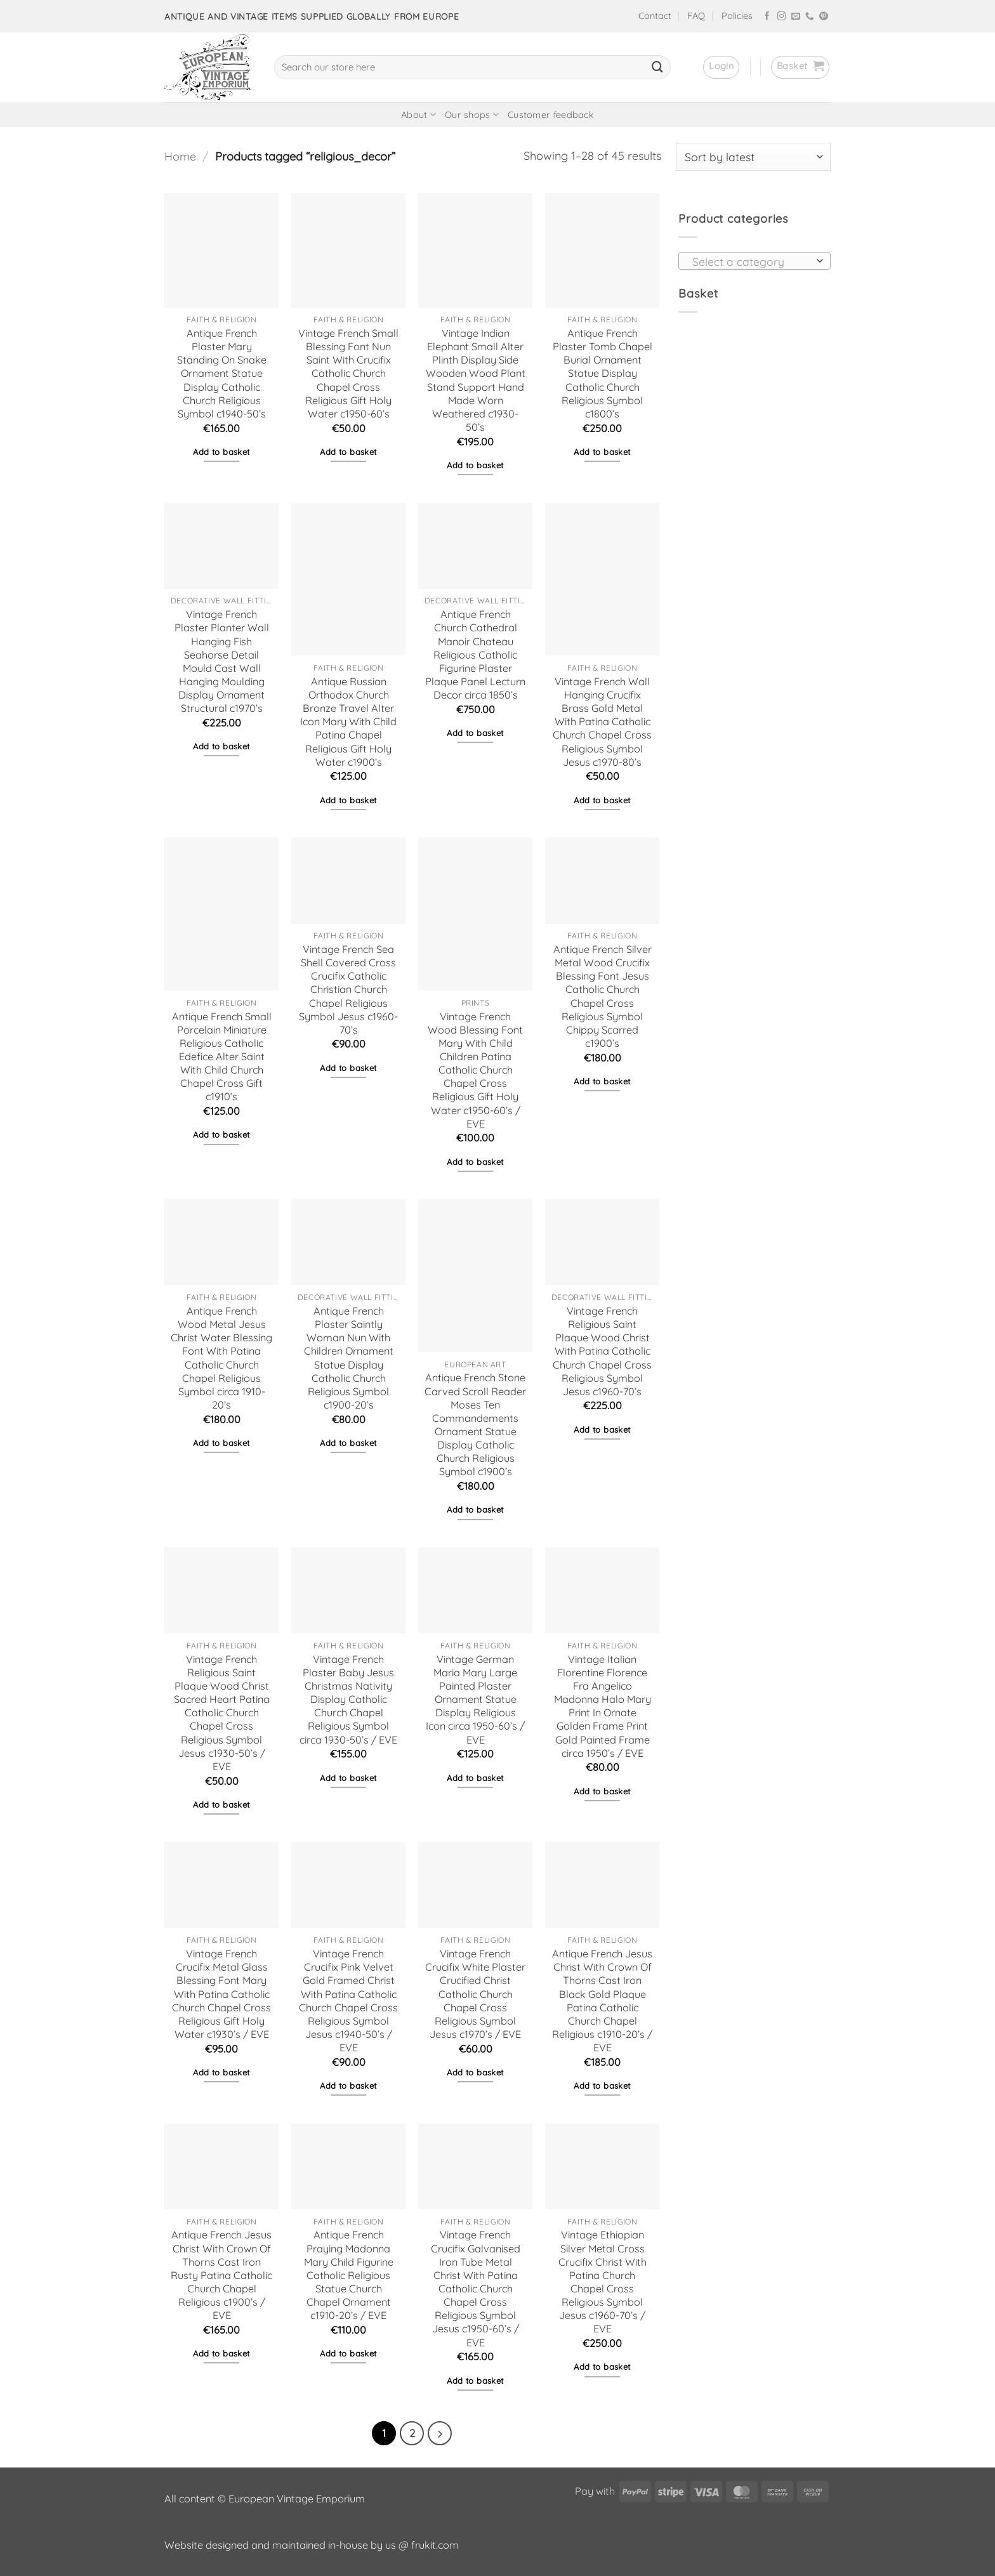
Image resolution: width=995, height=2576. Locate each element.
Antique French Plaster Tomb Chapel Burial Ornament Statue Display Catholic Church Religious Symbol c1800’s (602, 373)
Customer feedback (551, 115)
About (418, 114)
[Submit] (657, 67)
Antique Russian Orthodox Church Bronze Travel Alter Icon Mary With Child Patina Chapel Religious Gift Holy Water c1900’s (348, 721)
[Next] (440, 2433)
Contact (654, 16)
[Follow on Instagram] (781, 17)
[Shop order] (753, 157)
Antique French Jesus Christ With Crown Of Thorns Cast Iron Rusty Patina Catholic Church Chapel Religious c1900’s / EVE (221, 2275)
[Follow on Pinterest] (823, 17)
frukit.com (435, 2545)
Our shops (472, 114)
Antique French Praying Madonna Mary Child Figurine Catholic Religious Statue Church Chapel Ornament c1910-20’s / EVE (348, 2275)
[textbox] (750, 261)
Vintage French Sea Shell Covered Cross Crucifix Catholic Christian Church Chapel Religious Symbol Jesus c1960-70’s (348, 989)
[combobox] (754, 261)
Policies (737, 16)
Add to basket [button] (221, 452)
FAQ (696, 16)
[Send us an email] (795, 17)
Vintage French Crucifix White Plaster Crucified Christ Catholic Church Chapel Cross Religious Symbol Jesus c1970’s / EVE (475, 1993)
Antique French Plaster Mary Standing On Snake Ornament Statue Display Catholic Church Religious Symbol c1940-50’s (222, 373)
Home (180, 156)
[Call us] (809, 17)
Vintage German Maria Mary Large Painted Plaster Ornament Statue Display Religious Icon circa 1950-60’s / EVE (475, 1699)
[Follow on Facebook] (767, 17)
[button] (721, 67)
